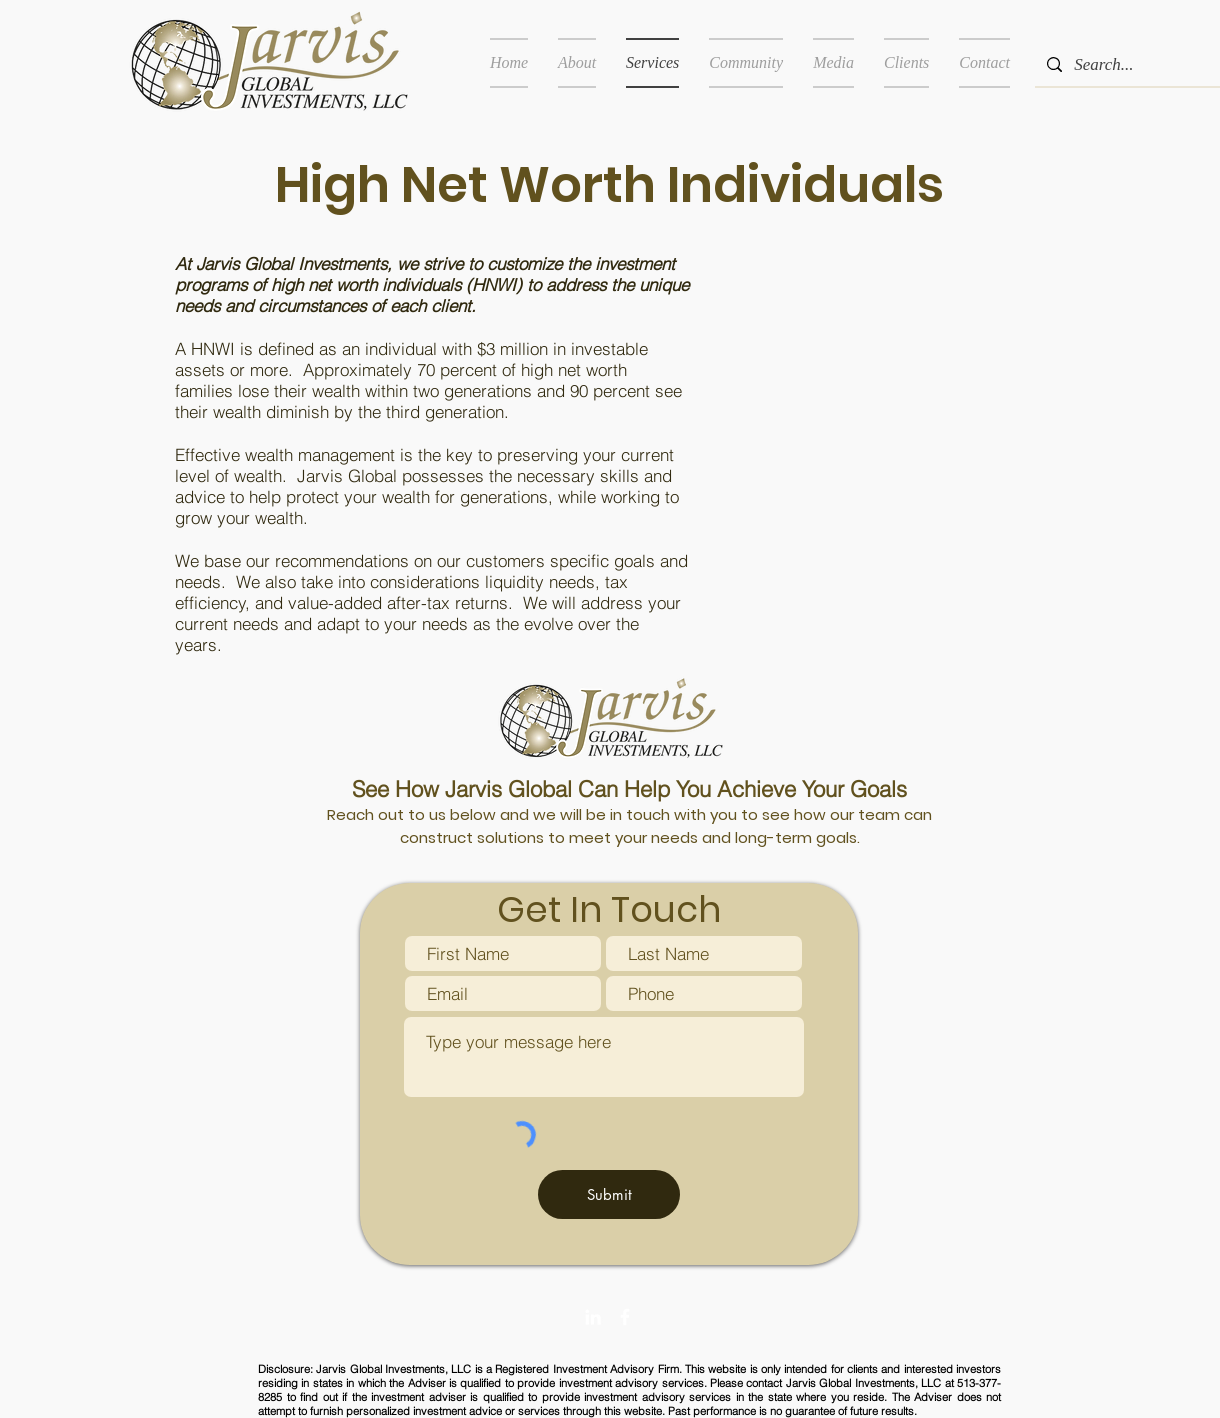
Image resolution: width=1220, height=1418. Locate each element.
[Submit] (609, 1194)
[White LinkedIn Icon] (593, 1317)
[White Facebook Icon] (625, 1317)
